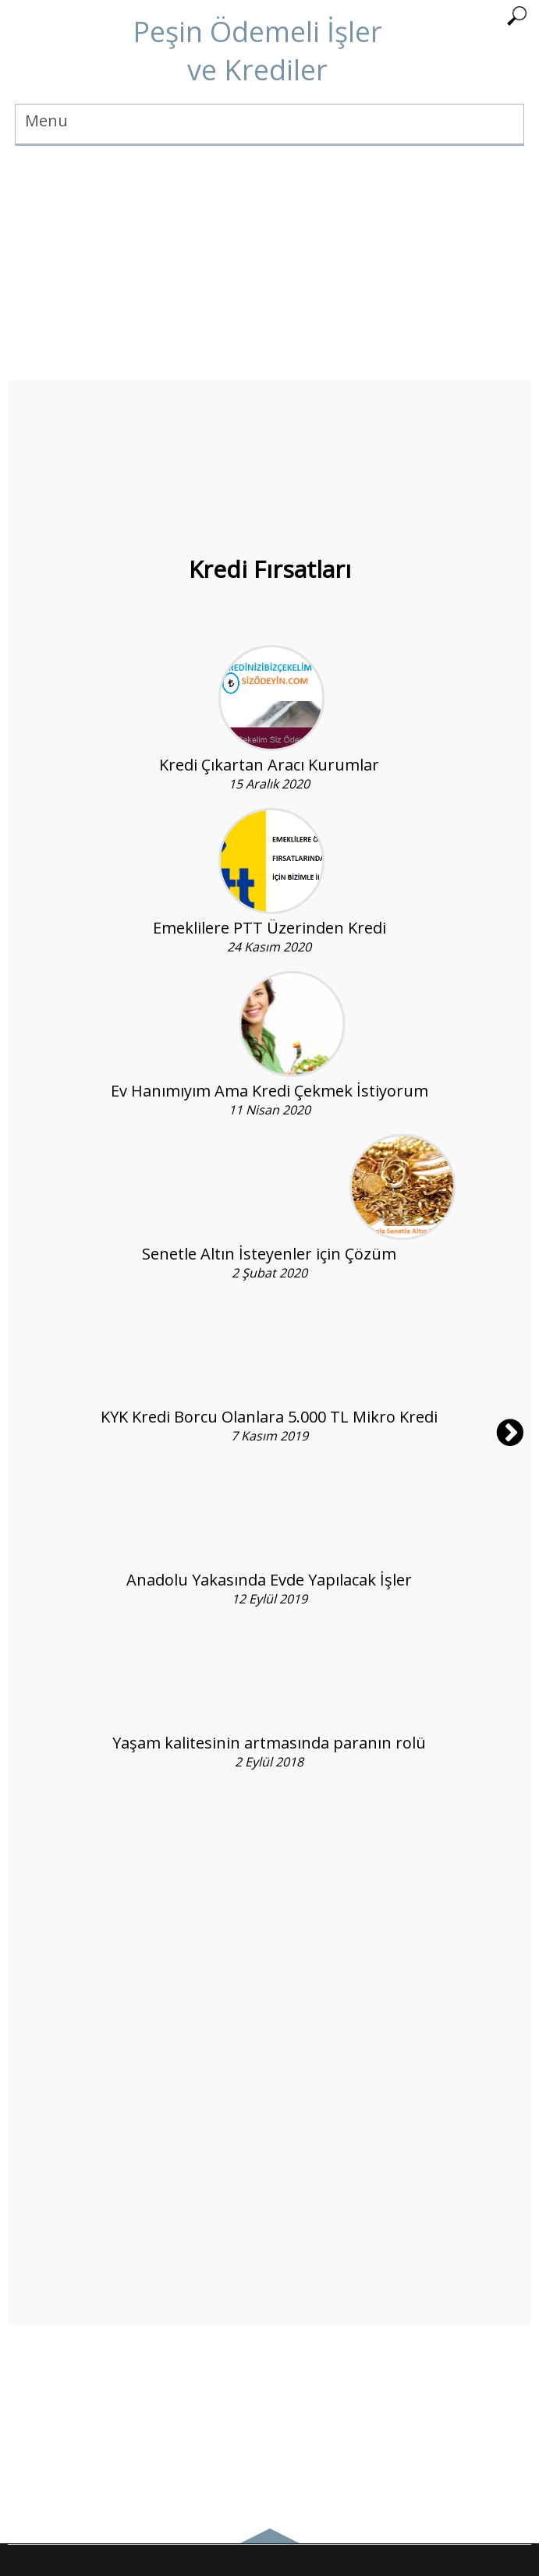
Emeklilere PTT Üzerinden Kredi (269, 927)
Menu (46, 120)
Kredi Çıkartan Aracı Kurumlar (269, 764)
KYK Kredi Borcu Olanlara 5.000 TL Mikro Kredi (269, 1416)
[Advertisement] (269, 270)
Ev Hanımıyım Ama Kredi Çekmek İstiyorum (269, 1090)
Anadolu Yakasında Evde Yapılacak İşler (269, 1579)
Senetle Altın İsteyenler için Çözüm (269, 1253)
